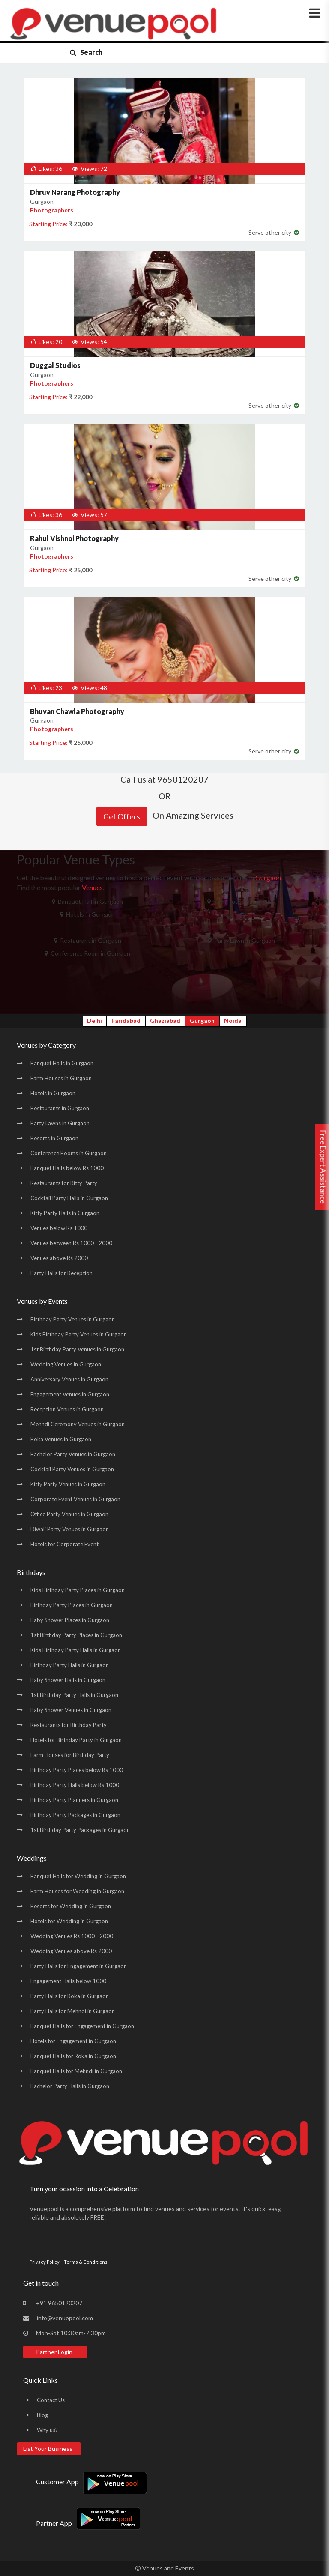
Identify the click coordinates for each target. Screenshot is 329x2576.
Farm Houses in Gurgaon (61, 1078)
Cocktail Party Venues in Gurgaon (72, 1469)
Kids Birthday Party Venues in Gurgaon (78, 1334)
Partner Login (54, 2351)
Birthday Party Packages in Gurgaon (75, 1814)
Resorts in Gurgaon (54, 1138)
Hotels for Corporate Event (64, 1544)
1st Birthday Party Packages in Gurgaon (80, 1829)
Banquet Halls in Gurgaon (61, 1063)
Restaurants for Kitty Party (63, 1183)
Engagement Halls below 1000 (68, 1981)
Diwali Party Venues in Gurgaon (69, 1529)
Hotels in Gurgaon (87, 914)
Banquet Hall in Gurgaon (87, 901)
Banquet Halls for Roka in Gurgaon (73, 2056)
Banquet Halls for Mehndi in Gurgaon (76, 2071)
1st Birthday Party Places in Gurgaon (76, 1635)
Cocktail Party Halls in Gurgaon (69, 1198)
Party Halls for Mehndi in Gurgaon (72, 2011)
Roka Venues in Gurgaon (60, 1439)
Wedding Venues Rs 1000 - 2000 (71, 1936)
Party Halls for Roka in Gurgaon (69, 1996)
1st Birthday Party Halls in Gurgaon (74, 1694)
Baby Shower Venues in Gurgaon (70, 1709)
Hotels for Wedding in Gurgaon (69, 1921)
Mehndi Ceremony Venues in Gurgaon (77, 1424)
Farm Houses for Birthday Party (69, 1754)
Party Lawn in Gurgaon (241, 940)
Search (86, 52)
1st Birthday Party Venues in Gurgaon (77, 1349)
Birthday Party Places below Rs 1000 (76, 1769)
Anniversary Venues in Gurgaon (69, 1379)
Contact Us (51, 2400)
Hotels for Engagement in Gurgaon (73, 2041)
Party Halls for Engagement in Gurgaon (78, 1966)
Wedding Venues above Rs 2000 (71, 1951)
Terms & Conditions (86, 2262)
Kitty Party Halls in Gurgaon (64, 1213)
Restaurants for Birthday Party (68, 1724)
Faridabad (126, 1020)
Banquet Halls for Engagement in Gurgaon (82, 2026)
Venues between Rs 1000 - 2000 (71, 1243)
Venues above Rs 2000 (59, 1258)
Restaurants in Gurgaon (59, 1108)
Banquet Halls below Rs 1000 (67, 1168)
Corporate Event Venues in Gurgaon (75, 1499)
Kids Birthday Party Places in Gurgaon (77, 1590)
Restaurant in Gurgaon (87, 940)
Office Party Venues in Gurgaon (69, 1514)
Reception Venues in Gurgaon (67, 1409)
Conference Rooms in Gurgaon (68, 1153)
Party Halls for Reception (61, 1273)
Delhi (94, 1020)
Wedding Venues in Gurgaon (65, 1364)
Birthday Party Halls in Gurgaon (69, 1665)
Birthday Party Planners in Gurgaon (74, 1799)
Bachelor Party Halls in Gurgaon (69, 2086)
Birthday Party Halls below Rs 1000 (74, 1784)
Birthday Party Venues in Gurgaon (72, 1319)
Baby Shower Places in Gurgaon (69, 1620)
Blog (42, 2415)
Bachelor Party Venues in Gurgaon (72, 1454)
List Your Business (47, 2448)
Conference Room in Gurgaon (87, 953)
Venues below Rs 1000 (58, 1228)
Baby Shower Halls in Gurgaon (67, 1679)
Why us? (47, 2430)
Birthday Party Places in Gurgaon (71, 1605)
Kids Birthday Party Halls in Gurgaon (75, 1650)
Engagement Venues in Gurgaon (69, 1394)
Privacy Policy (45, 2262)
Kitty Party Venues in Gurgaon (67, 1484)
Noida (233, 1020)
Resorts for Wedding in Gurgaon (70, 1906)
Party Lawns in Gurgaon (60, 1123)
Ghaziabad (165, 1020)
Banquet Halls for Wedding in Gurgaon (78, 1876)
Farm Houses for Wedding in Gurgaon (77, 1891)
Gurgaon (202, 1020)
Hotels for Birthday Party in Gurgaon (76, 1739)
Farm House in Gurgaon (241, 901)
